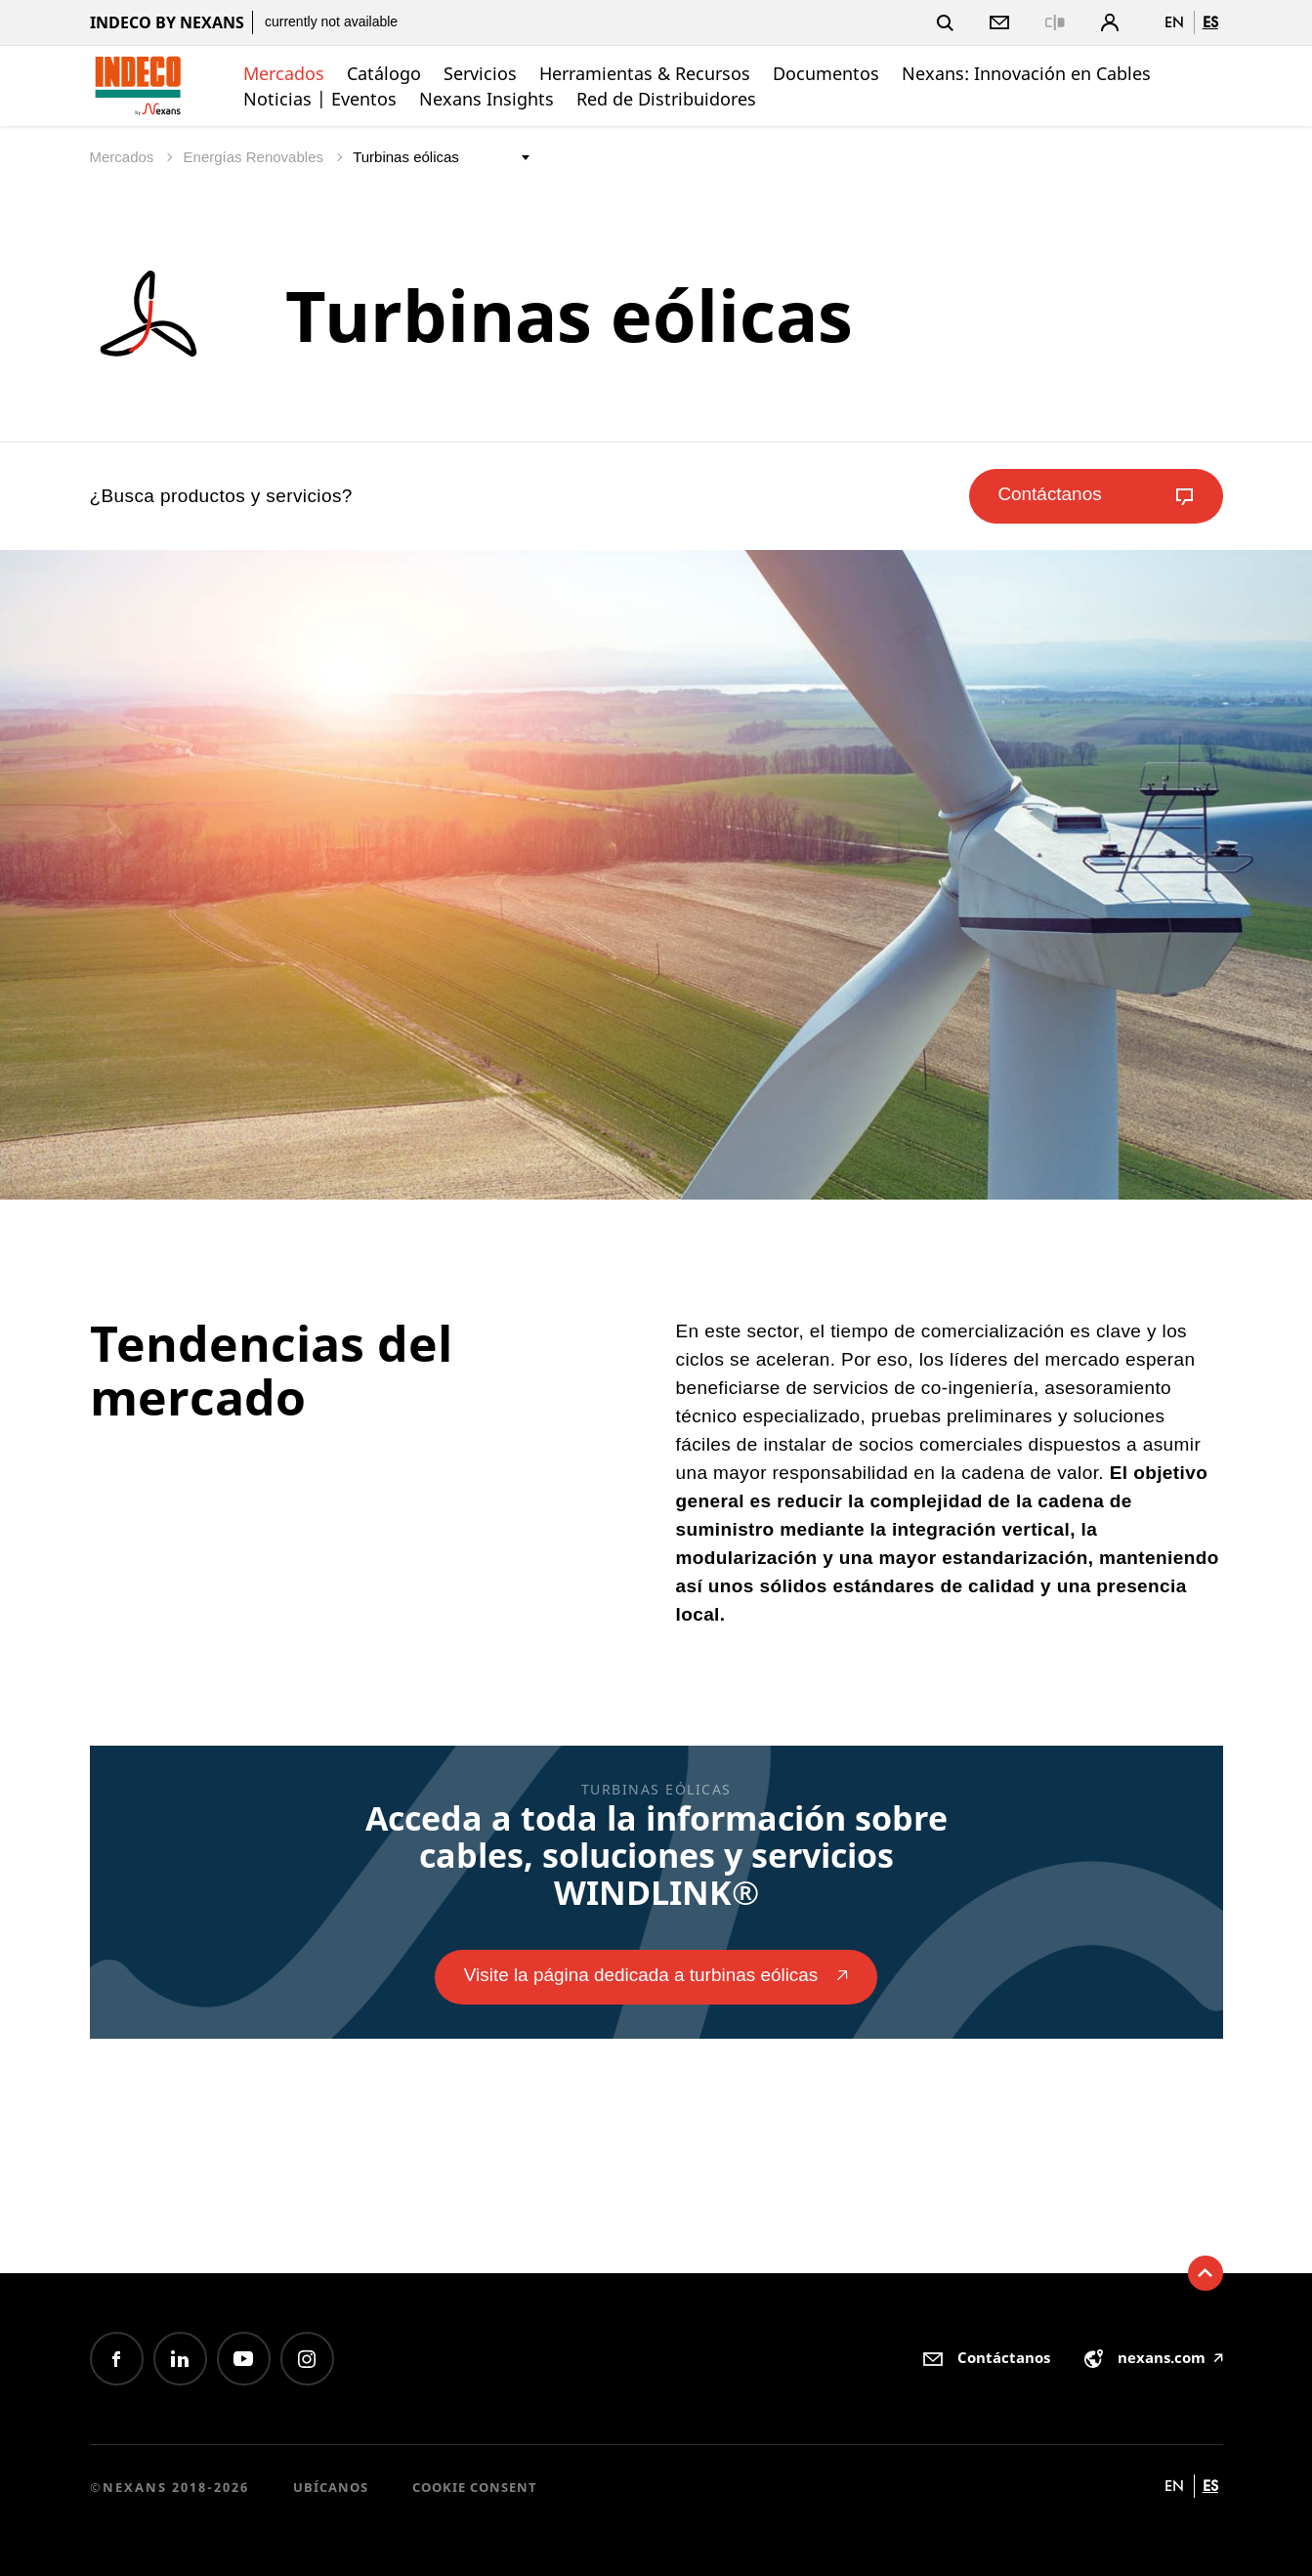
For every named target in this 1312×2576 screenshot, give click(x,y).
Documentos (826, 73)
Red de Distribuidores (666, 98)
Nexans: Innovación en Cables (1026, 73)
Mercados (283, 73)
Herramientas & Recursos (644, 73)
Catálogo (384, 73)
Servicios (480, 73)
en (1174, 22)
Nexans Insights (486, 98)
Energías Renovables (256, 156)
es (1210, 22)
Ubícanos (330, 2487)
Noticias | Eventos (320, 98)
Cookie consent (474, 2487)
